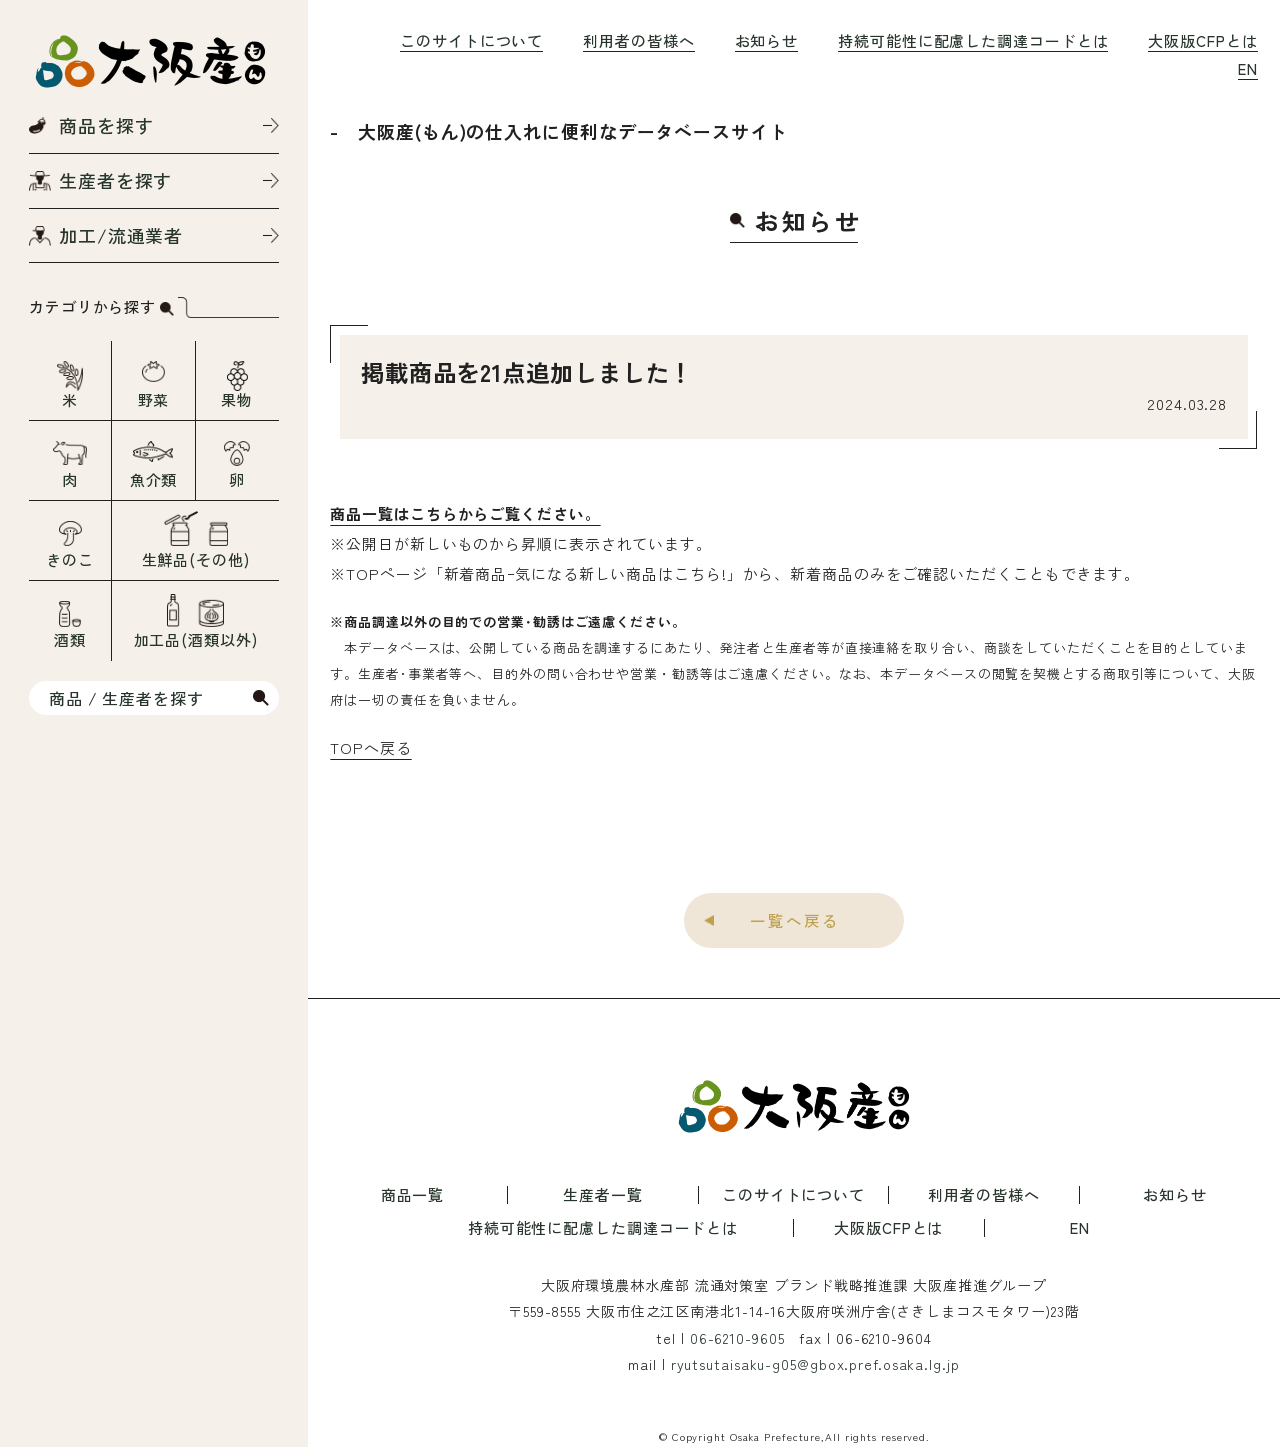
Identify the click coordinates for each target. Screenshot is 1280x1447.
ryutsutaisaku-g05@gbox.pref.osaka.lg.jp (815, 1364)
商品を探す (106, 125)
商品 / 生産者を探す (126, 698)
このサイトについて (471, 40)
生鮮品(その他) (196, 559)
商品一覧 (413, 1195)
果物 (237, 399)
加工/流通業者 (121, 235)
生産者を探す (115, 180)
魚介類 (154, 479)
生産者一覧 (603, 1195)
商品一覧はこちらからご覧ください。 (465, 513)
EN (1248, 68)
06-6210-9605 (737, 1338)
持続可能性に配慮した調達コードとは (973, 40)
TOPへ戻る (370, 747)
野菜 (154, 399)
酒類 (70, 639)
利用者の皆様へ (638, 40)
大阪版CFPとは (1202, 40)
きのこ (70, 559)
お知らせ (767, 40)
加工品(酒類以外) (196, 639)
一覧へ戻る (795, 920)
